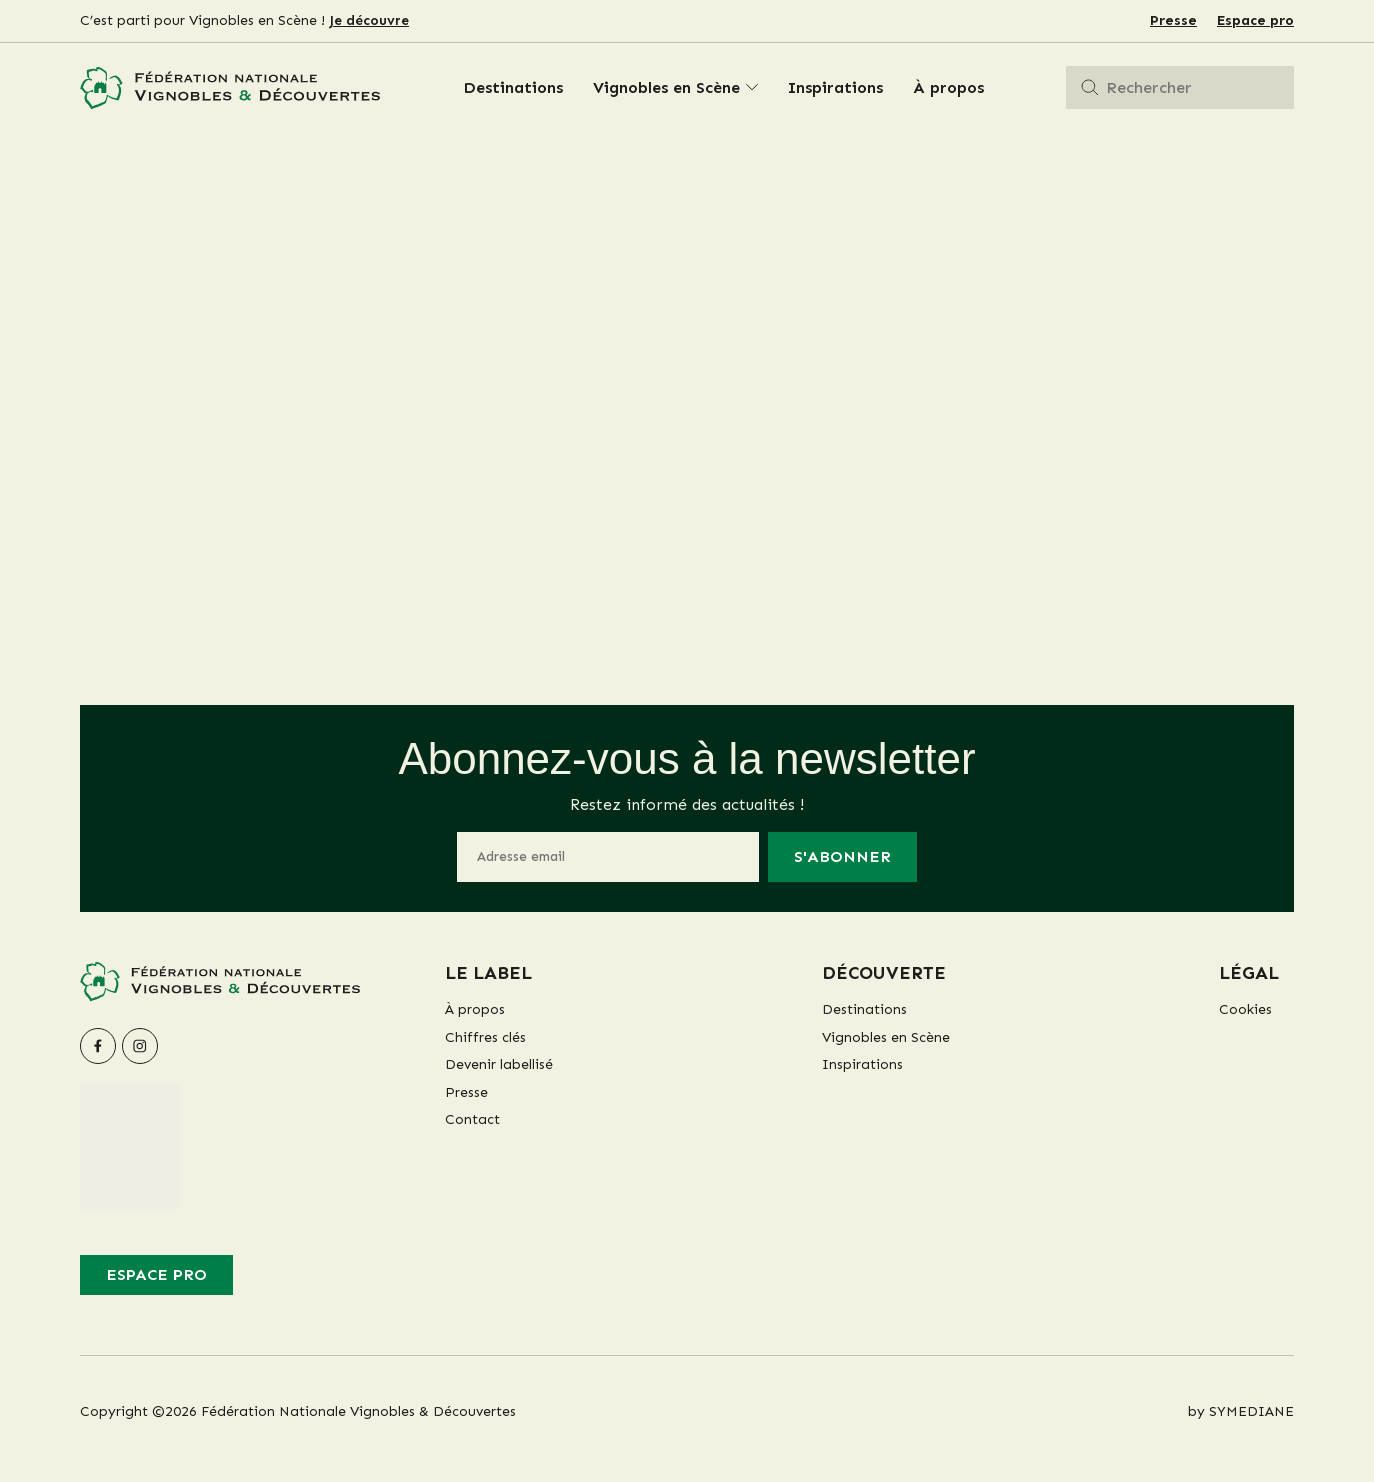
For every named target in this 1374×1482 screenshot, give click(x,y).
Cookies (1245, 1009)
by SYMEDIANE (1241, 1411)
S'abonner (842, 856)
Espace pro (1255, 20)
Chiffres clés (485, 1037)
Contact (472, 1119)
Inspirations (835, 87)
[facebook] (98, 1046)
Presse (1173, 20)
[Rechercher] (1090, 88)
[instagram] (140, 1046)
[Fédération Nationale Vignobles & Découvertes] (230, 88)
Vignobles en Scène (666, 87)
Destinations (513, 87)
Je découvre (369, 20)
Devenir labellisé (499, 1064)
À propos (948, 87)
